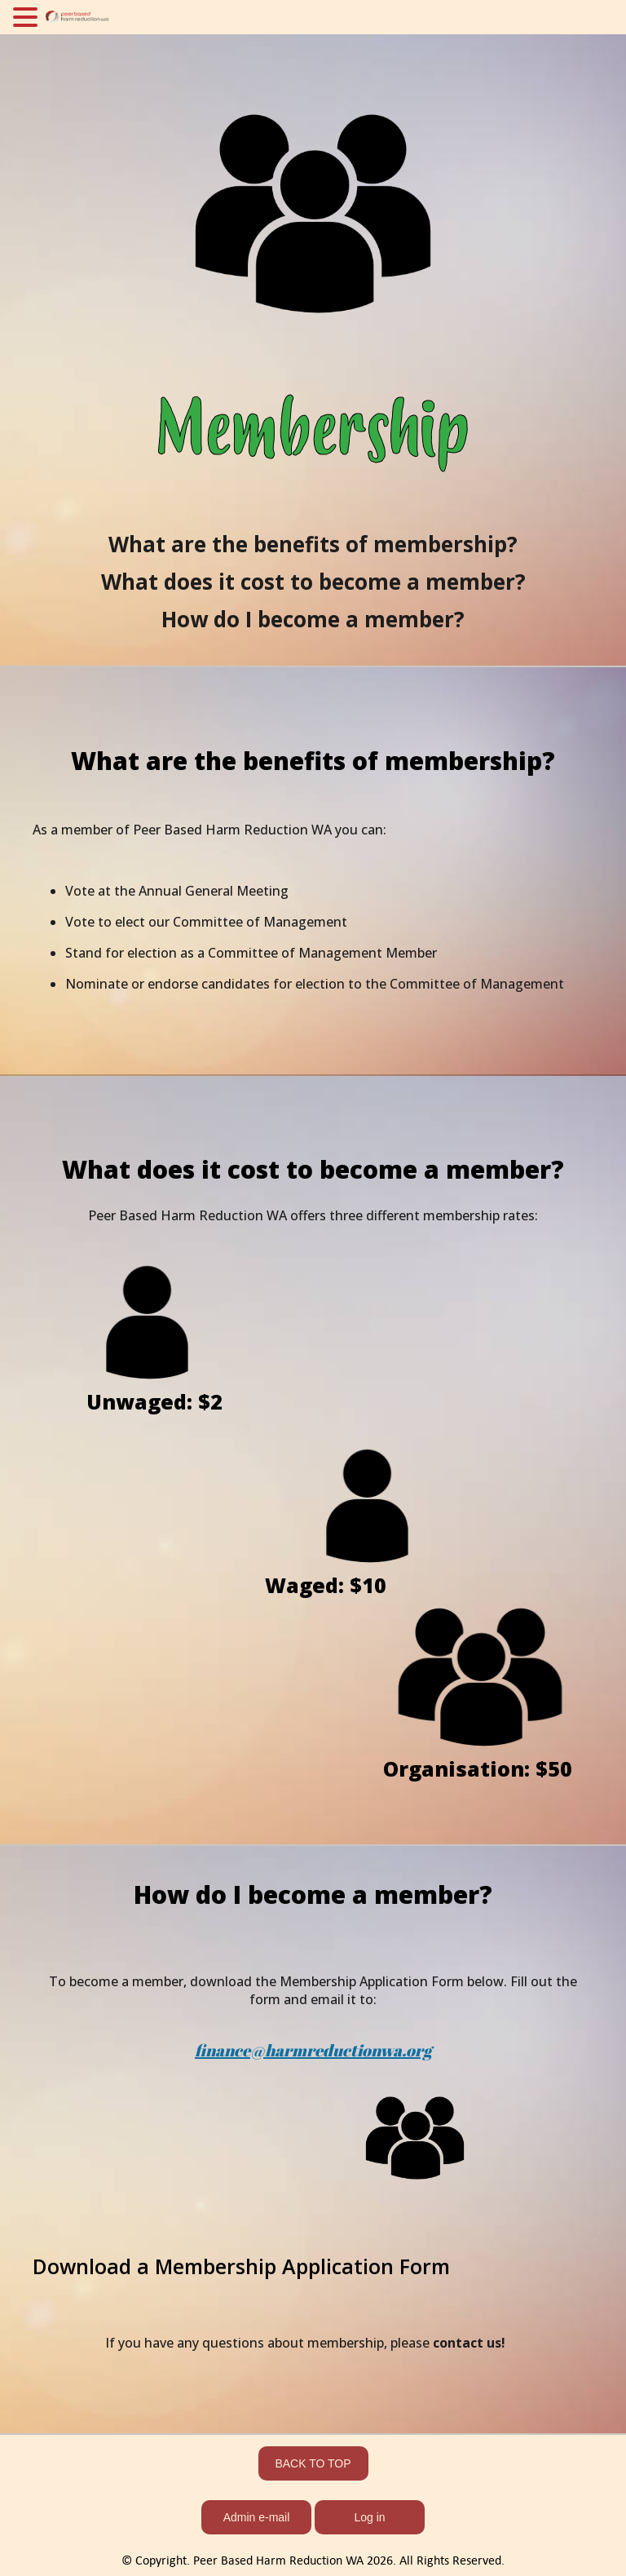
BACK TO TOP (312, 2463)
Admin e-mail (256, 2517)
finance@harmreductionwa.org (313, 2050)
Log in (369, 2517)
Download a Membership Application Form (241, 2266)
